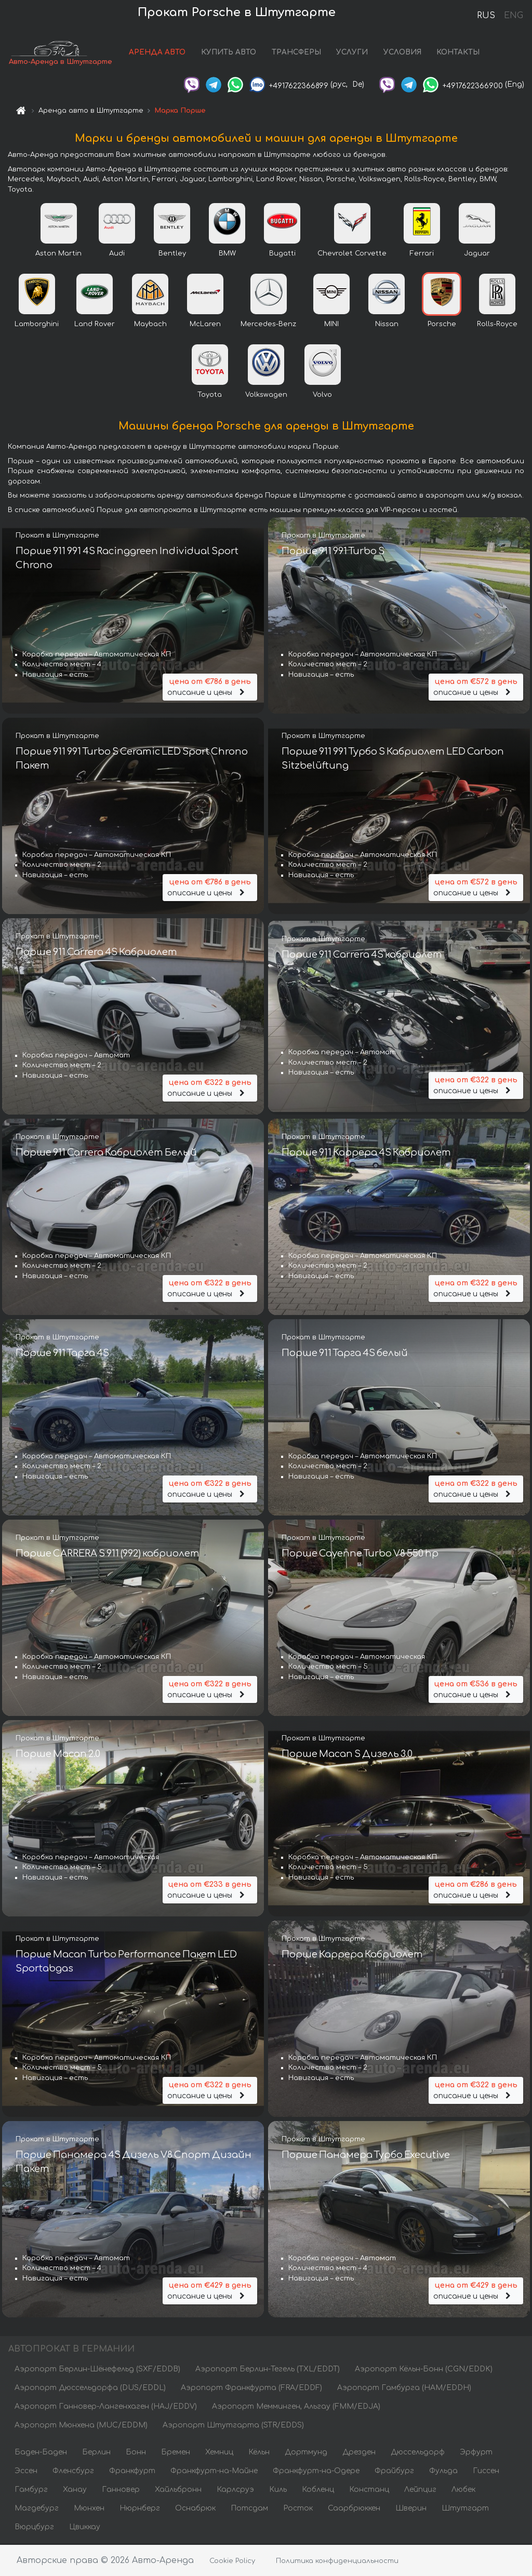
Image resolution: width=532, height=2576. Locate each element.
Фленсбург (73, 2472)
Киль (278, 2490)
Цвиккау (84, 2528)
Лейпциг (420, 2490)
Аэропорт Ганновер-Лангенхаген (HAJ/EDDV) (106, 2407)
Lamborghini (37, 325)
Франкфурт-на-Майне (214, 2472)
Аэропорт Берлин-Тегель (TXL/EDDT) (267, 2370)
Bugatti (282, 254)
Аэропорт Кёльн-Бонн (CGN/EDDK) (424, 2370)
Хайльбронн (178, 2490)
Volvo (322, 395)
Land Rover (94, 325)
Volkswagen (266, 395)
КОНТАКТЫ (458, 53)
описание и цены (209, 687)
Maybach (150, 325)
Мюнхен (89, 2509)
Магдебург (37, 2509)
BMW (227, 254)
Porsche (442, 325)
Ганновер (121, 2490)
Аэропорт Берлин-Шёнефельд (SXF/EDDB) (97, 2370)
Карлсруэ (235, 2490)
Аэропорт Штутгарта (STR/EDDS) (233, 2426)
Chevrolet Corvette (352, 254)
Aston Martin (58, 254)
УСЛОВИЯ (402, 53)
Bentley (172, 254)
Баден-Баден (41, 2453)
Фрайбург (394, 2472)
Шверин (411, 2509)
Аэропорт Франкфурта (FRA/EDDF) (251, 2389)
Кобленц (318, 2490)
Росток (298, 2509)
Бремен (175, 2453)
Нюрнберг (139, 2509)
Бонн (136, 2453)
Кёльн (259, 2453)
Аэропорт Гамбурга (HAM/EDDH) (404, 2389)
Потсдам (249, 2509)
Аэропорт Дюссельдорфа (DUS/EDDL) (90, 2389)
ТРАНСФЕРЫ (296, 53)
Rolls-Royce (497, 325)
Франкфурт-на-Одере (316, 2472)
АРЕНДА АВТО (157, 53)
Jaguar (477, 254)
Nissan (386, 325)
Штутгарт (465, 2509)
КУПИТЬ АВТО (228, 53)
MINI (331, 325)
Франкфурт (132, 2472)
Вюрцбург (34, 2528)
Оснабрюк (195, 2509)
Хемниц (219, 2453)
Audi (117, 254)
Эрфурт (476, 2453)
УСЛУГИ (352, 53)
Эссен (26, 2472)
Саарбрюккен (354, 2509)
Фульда (443, 2472)
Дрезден (359, 2453)
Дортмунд (306, 2453)
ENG (513, 15)
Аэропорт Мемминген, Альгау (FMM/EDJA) (296, 2407)
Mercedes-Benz (268, 325)
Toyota (209, 395)
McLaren (205, 325)
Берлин (96, 2453)
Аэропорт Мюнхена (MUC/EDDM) (81, 2426)
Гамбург (31, 2490)
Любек (463, 2490)
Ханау (75, 2490)
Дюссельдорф (418, 2453)
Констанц (369, 2490)
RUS (486, 15)
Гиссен (486, 2472)
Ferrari (422, 254)
